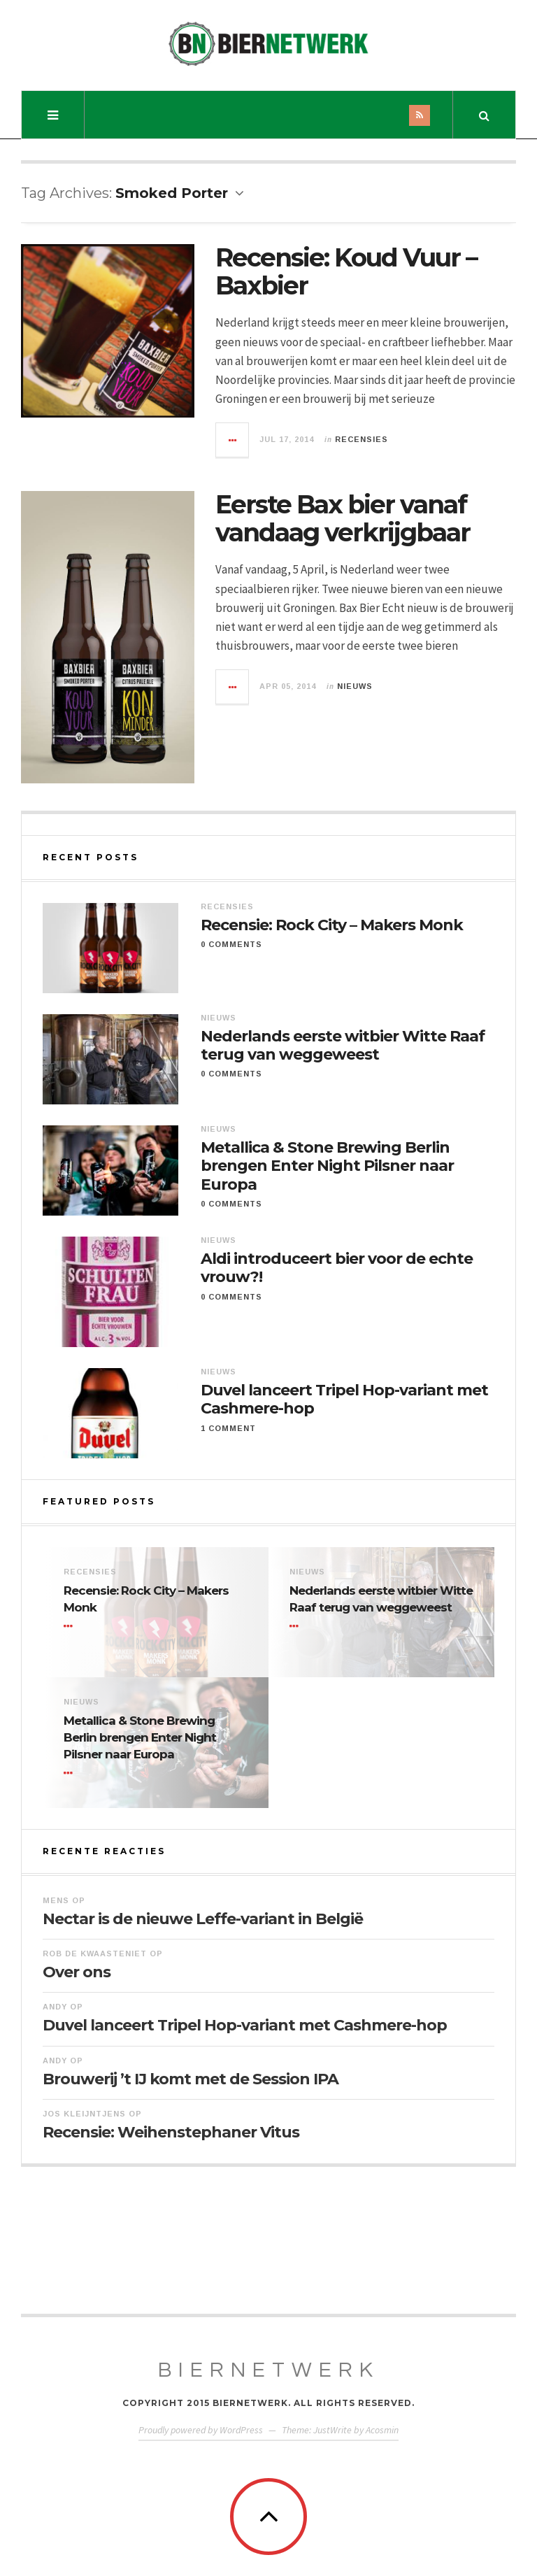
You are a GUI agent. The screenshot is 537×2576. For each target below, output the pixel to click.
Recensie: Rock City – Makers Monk (332, 925)
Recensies (361, 439)
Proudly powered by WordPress (200, 2430)
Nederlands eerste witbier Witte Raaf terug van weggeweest (343, 1045)
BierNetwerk (269, 2370)
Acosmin (382, 2430)
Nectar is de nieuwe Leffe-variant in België (203, 1918)
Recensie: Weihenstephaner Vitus (171, 2132)
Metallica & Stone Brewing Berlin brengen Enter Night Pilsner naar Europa (327, 1166)
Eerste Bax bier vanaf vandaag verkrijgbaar (342, 518)
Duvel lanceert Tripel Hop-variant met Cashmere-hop (344, 1399)
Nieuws (355, 686)
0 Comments (231, 944)
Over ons (76, 1972)
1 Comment (228, 1428)
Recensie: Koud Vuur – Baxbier (346, 271)
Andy (55, 2006)
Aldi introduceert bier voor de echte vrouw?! (337, 1268)
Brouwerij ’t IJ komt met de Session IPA (190, 2079)
